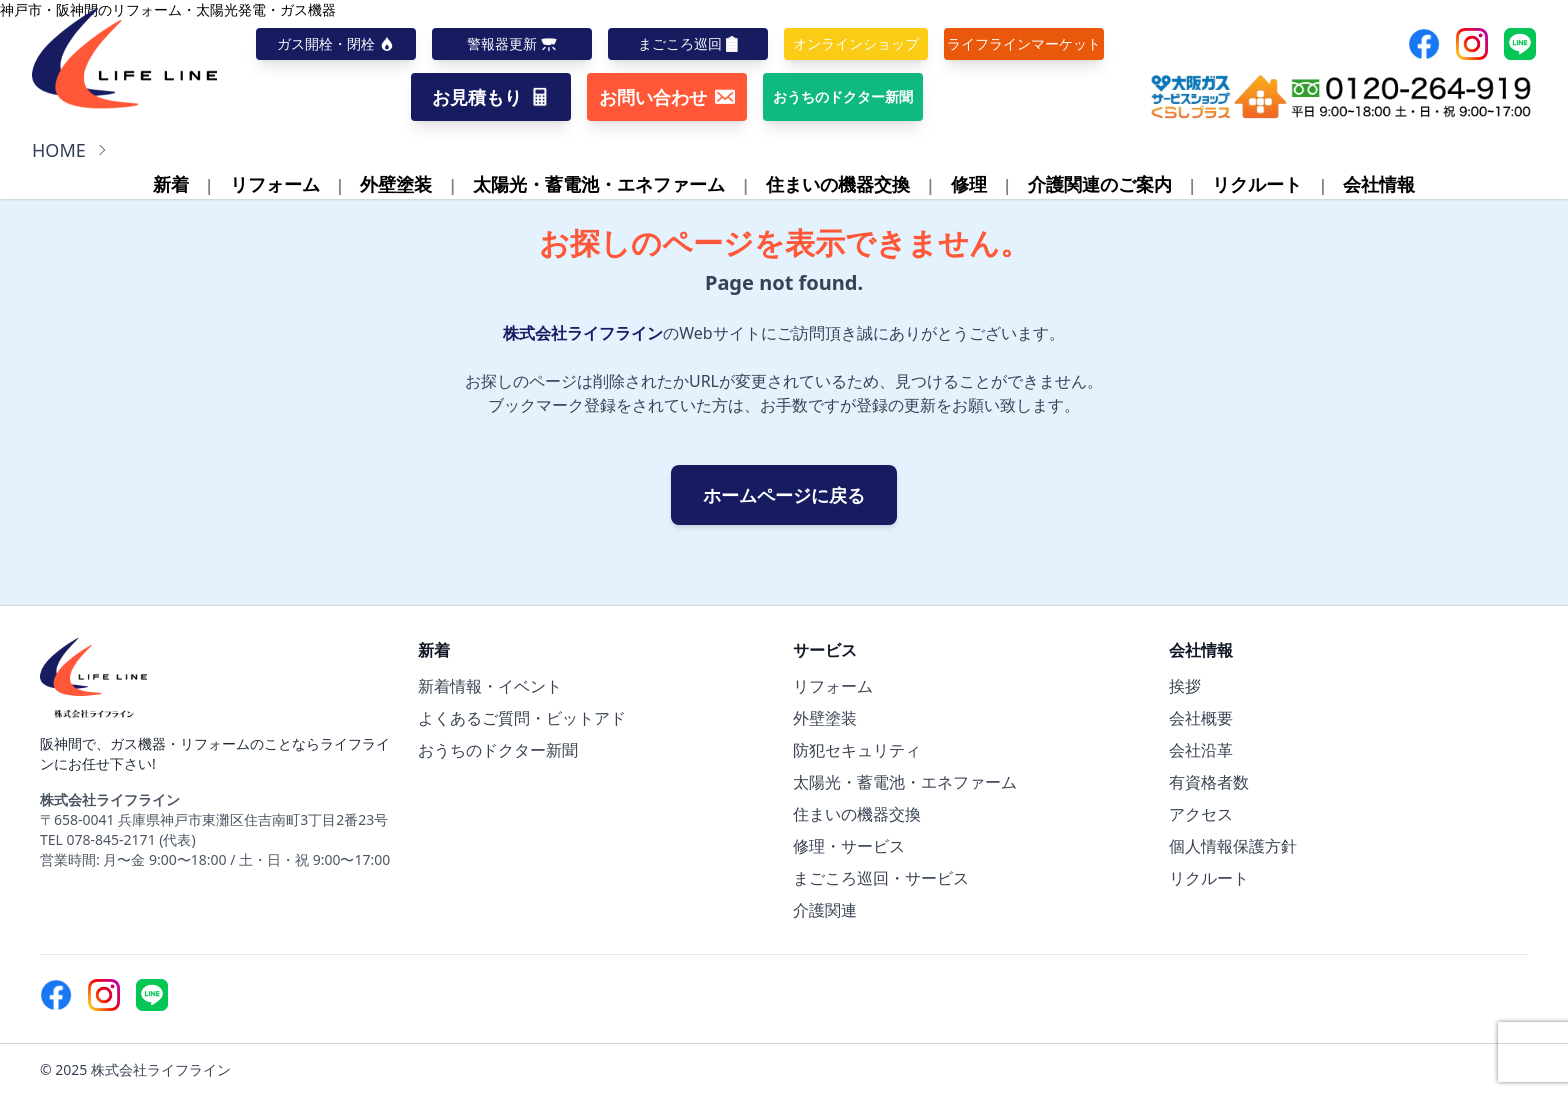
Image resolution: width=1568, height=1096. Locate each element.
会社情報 (1379, 184)
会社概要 (1201, 718)
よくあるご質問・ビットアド (522, 718)
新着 (171, 184)
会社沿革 (1201, 750)
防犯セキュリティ (857, 750)
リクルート (1257, 184)
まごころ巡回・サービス (881, 878)
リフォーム (275, 184)
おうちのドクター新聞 (498, 750)
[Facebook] (1424, 44)
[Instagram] (1472, 44)
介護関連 (825, 910)
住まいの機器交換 (838, 184)
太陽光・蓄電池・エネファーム (599, 184)
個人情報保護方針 (1233, 846)
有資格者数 (1209, 782)
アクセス (1201, 814)
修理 (969, 184)
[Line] (1520, 44)
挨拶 (1185, 686)
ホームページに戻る (784, 495)
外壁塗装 (396, 184)
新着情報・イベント (490, 686)
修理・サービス (849, 846)
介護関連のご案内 (1100, 184)
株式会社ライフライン (583, 333)
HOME (59, 150)
